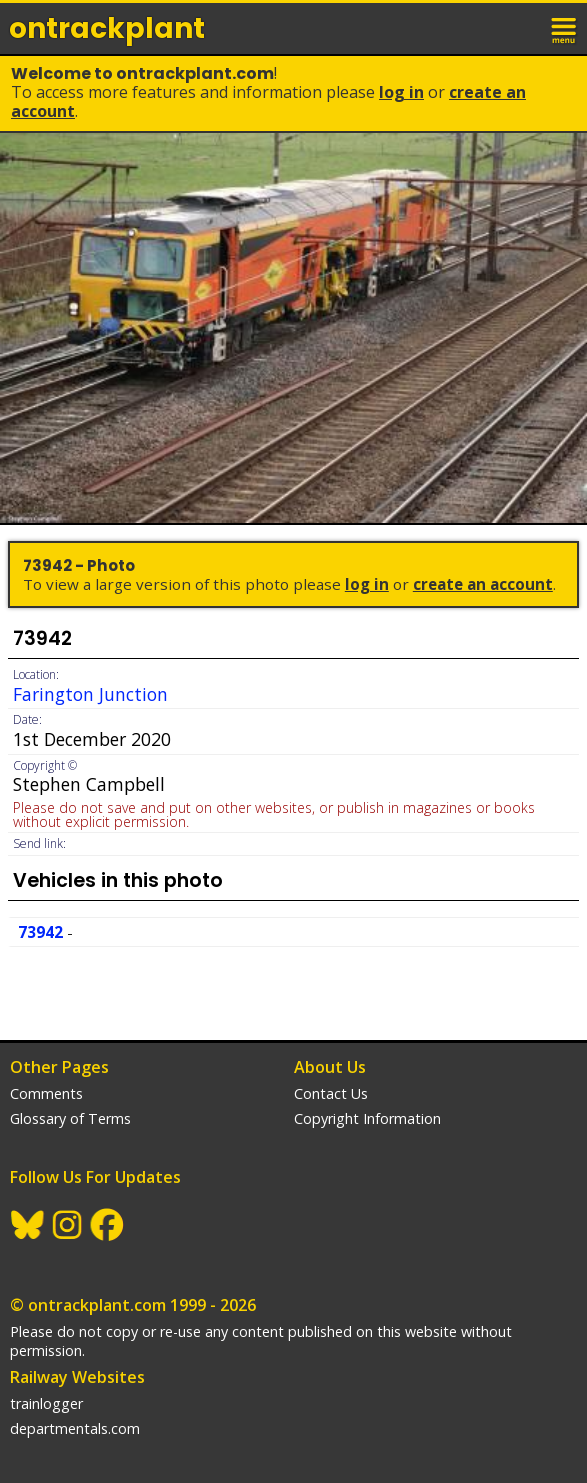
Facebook (108, 1225)
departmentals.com (75, 1428)
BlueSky (28, 1225)
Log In (401, 92)
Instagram (68, 1225)
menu (565, 28)
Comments (46, 1093)
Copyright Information (367, 1118)
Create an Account (483, 584)
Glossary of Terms (70, 1118)
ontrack (107, 28)
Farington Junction (90, 694)
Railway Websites (77, 1377)
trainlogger (46, 1403)
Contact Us (331, 1093)
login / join (521, 28)
